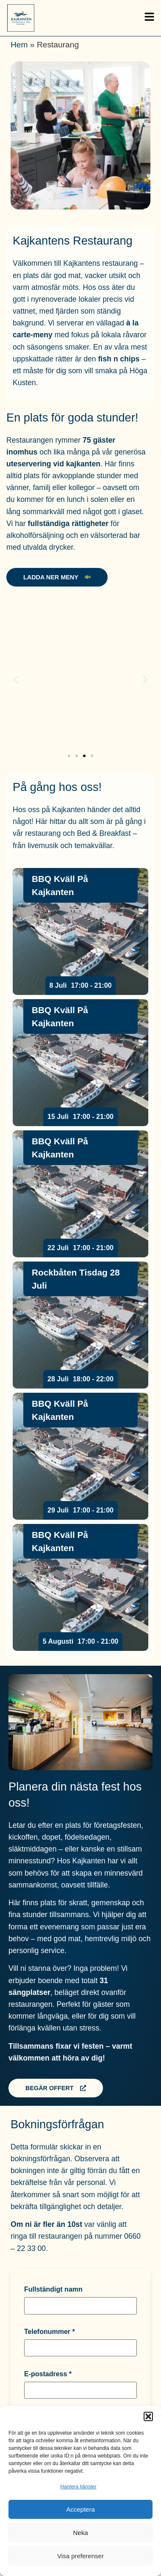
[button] (148, 2416)
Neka (80, 2532)
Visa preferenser (80, 2555)
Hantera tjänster (78, 2487)
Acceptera (80, 2509)
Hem (19, 44)
